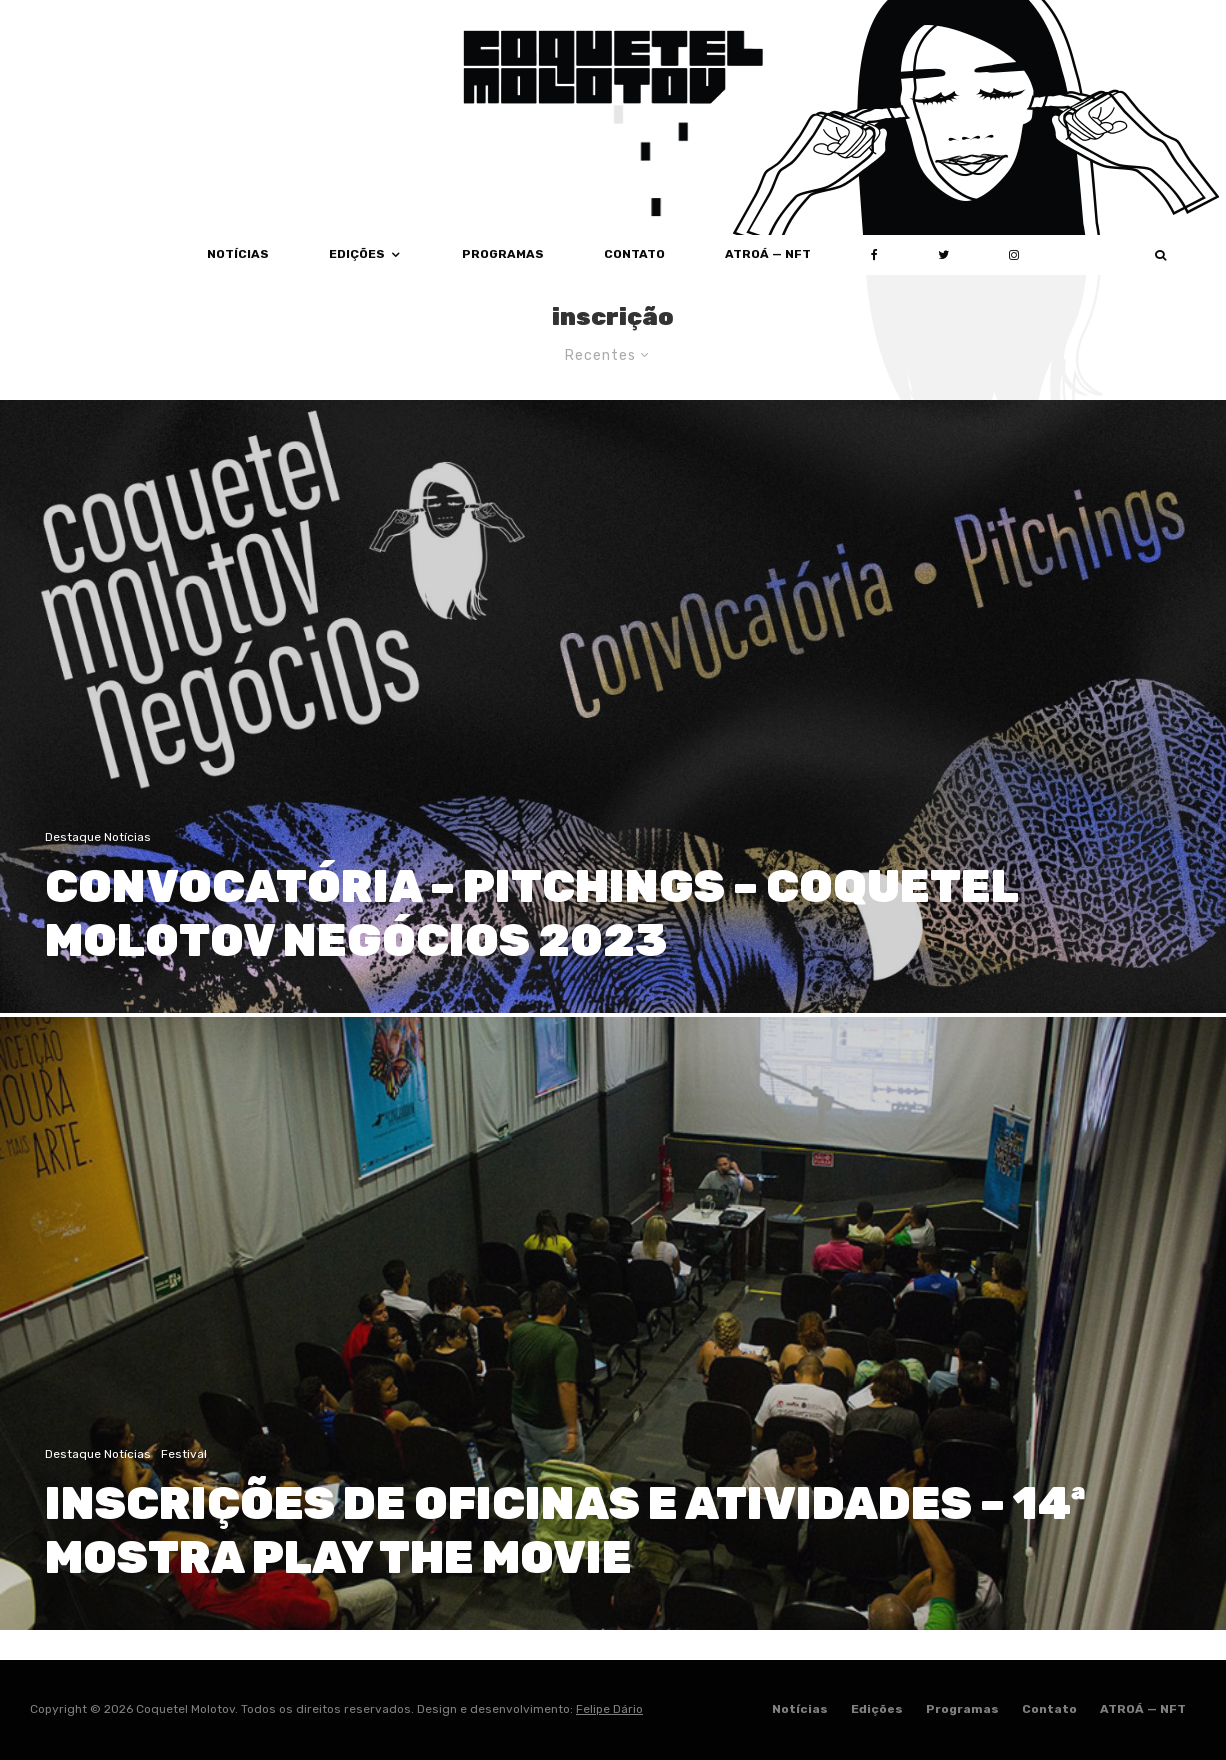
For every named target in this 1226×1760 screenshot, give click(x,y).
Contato (634, 254)
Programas (503, 254)
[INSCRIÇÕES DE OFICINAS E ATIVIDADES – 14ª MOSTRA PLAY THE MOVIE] (613, 1331)
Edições (357, 254)
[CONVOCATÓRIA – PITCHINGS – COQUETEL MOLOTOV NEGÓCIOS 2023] (613, 706)
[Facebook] (874, 255)
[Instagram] (1014, 255)
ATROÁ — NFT (768, 254)
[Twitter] (943, 255)
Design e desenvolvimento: (530, 1709)
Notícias (238, 254)
